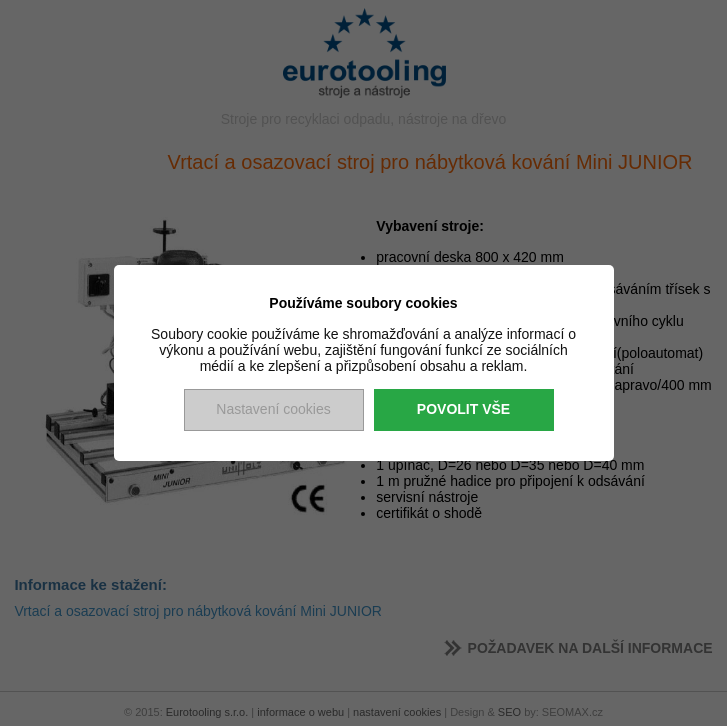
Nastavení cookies (273, 409)
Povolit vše (463, 409)
